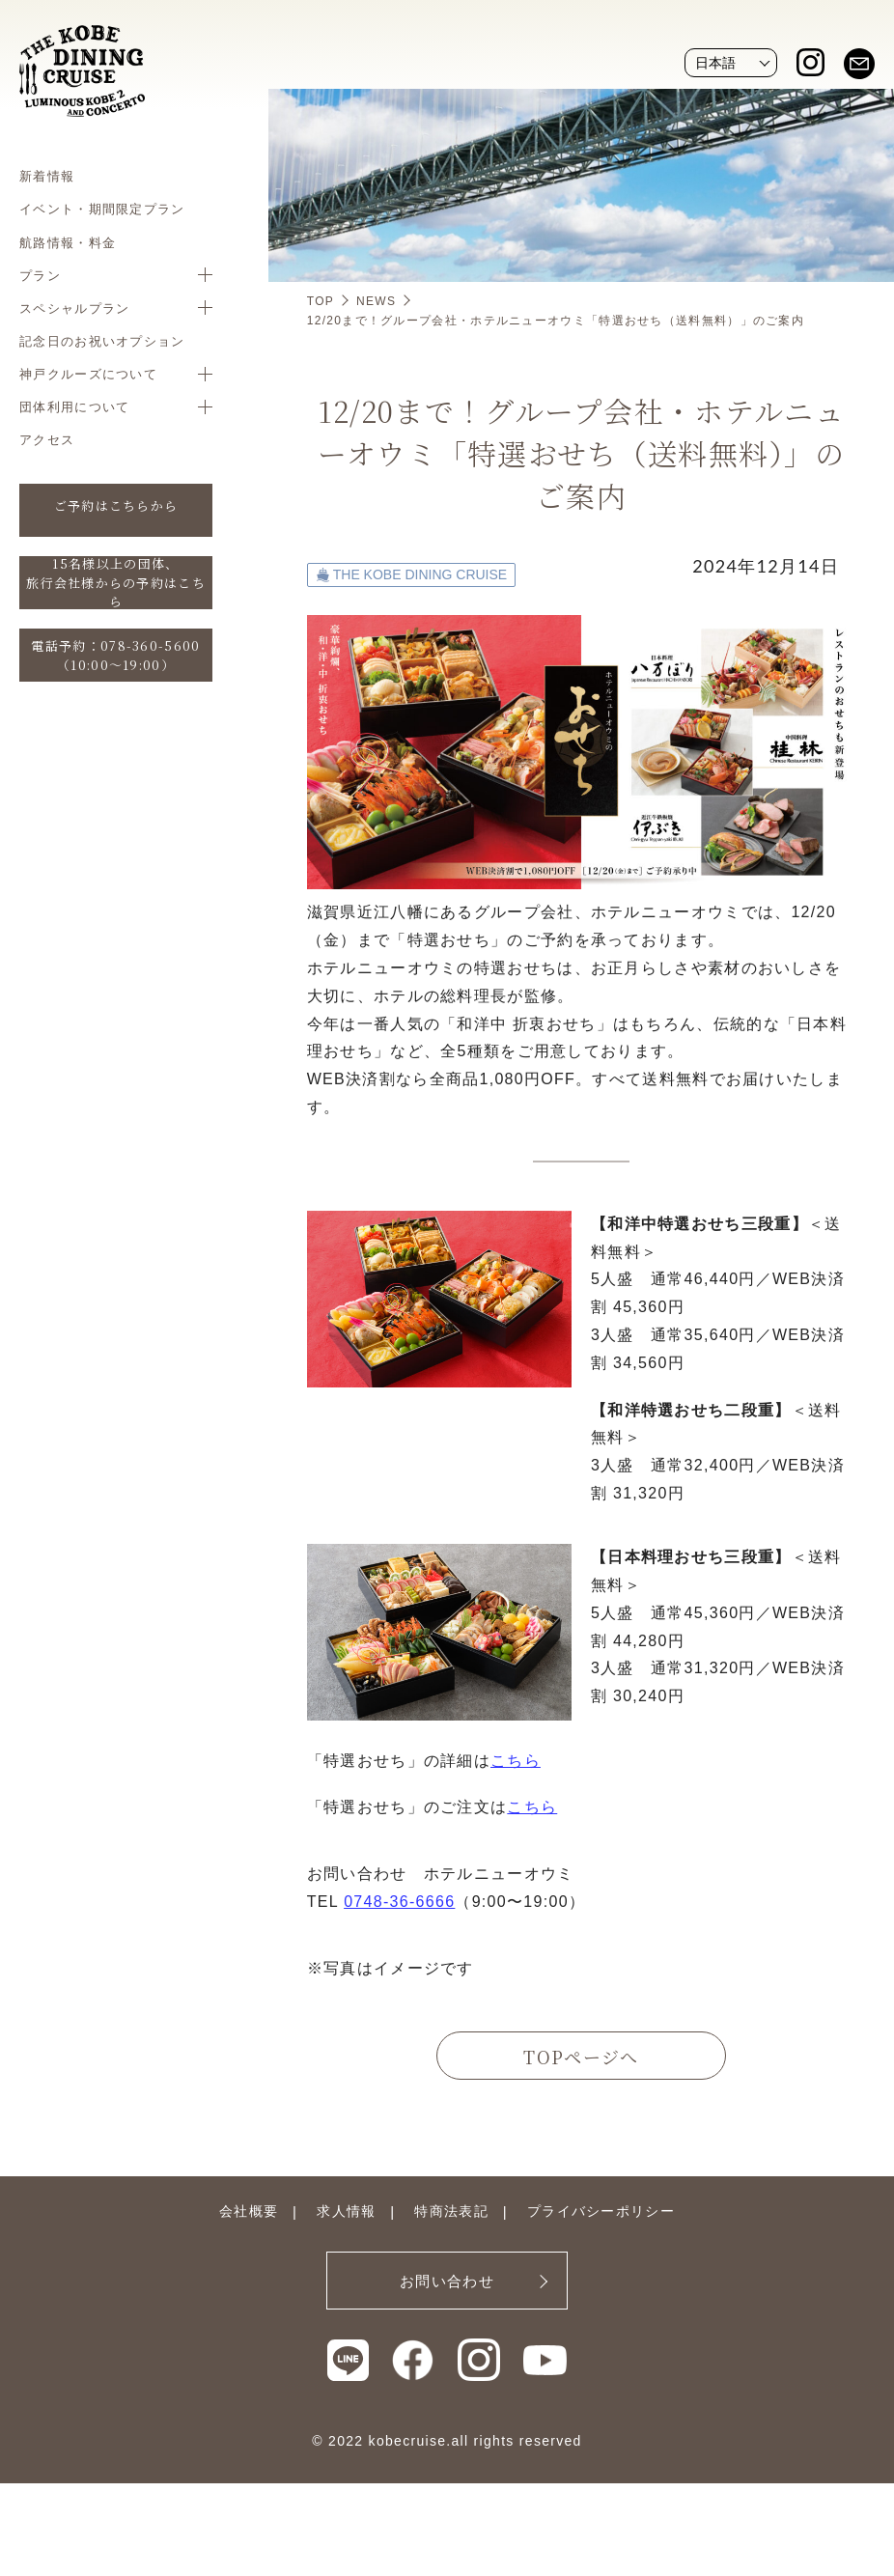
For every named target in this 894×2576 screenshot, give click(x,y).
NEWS (376, 301)
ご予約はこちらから (116, 505)
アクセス (46, 439)
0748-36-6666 (399, 1901)
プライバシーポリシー (601, 2211)
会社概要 (248, 2211)
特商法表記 (451, 2211)
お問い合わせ (447, 2281)
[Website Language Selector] (730, 62)
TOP (320, 301)
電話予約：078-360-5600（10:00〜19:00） (115, 655)
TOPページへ (580, 2056)
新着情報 (46, 175)
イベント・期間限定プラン (102, 208)
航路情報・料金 (67, 242)
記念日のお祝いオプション (102, 341)
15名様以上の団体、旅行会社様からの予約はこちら (116, 582)
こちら (515, 1760)
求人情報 (346, 2211)
